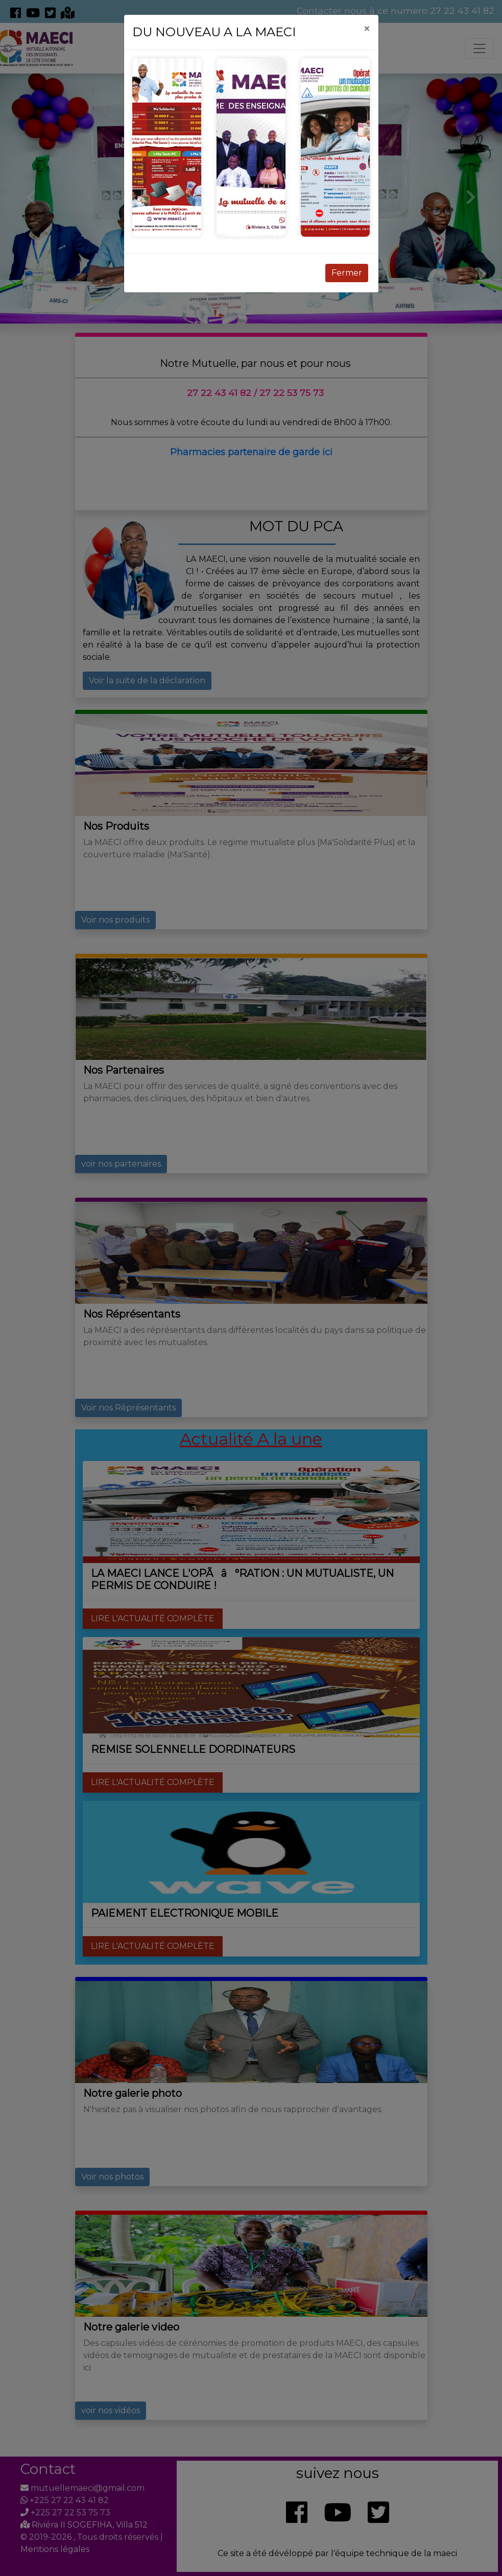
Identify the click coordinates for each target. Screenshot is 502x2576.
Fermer (346, 273)
